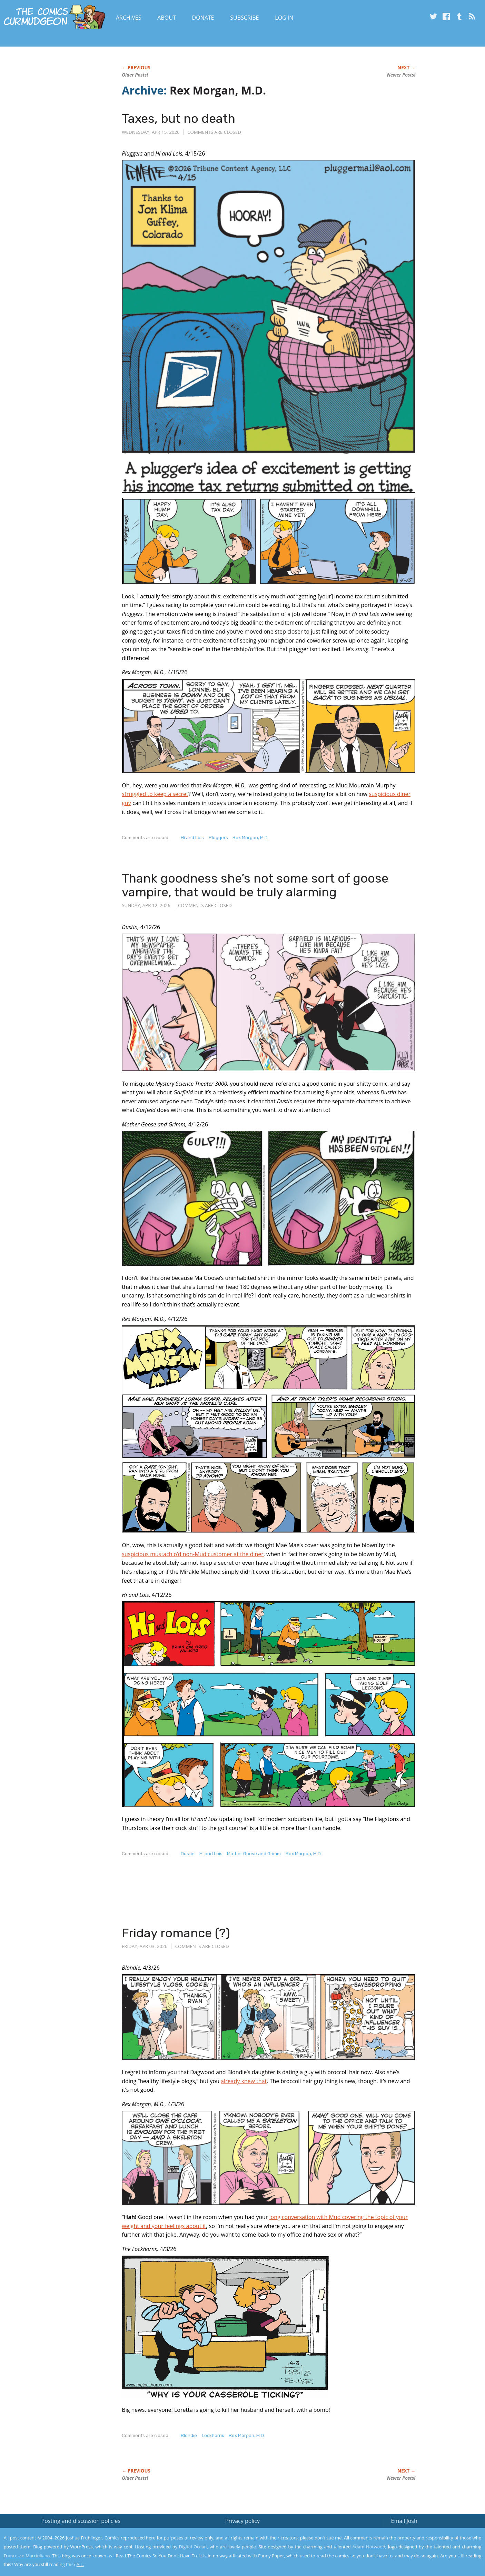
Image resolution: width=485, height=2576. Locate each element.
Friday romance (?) (176, 1933)
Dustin (188, 1853)
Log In (284, 17)
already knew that (244, 2081)
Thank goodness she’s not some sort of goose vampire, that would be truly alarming (255, 885)
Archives (128, 17)
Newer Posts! (401, 75)
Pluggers (218, 837)
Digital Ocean (193, 2547)
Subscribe (244, 17)
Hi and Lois (192, 837)
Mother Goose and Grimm (254, 1853)
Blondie (189, 2435)
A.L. (80, 2564)
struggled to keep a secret (155, 794)
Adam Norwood (368, 2547)
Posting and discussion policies (81, 2521)
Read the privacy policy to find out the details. (423, 2532)
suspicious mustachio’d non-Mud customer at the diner (193, 1554)
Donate (203, 17)
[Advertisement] (247, 1897)
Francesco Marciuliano (27, 2556)
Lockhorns (213, 2435)
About (166, 17)
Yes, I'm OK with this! (427, 2550)
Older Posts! (135, 75)
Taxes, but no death (178, 118)
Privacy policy (242, 2521)
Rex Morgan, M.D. (250, 837)
